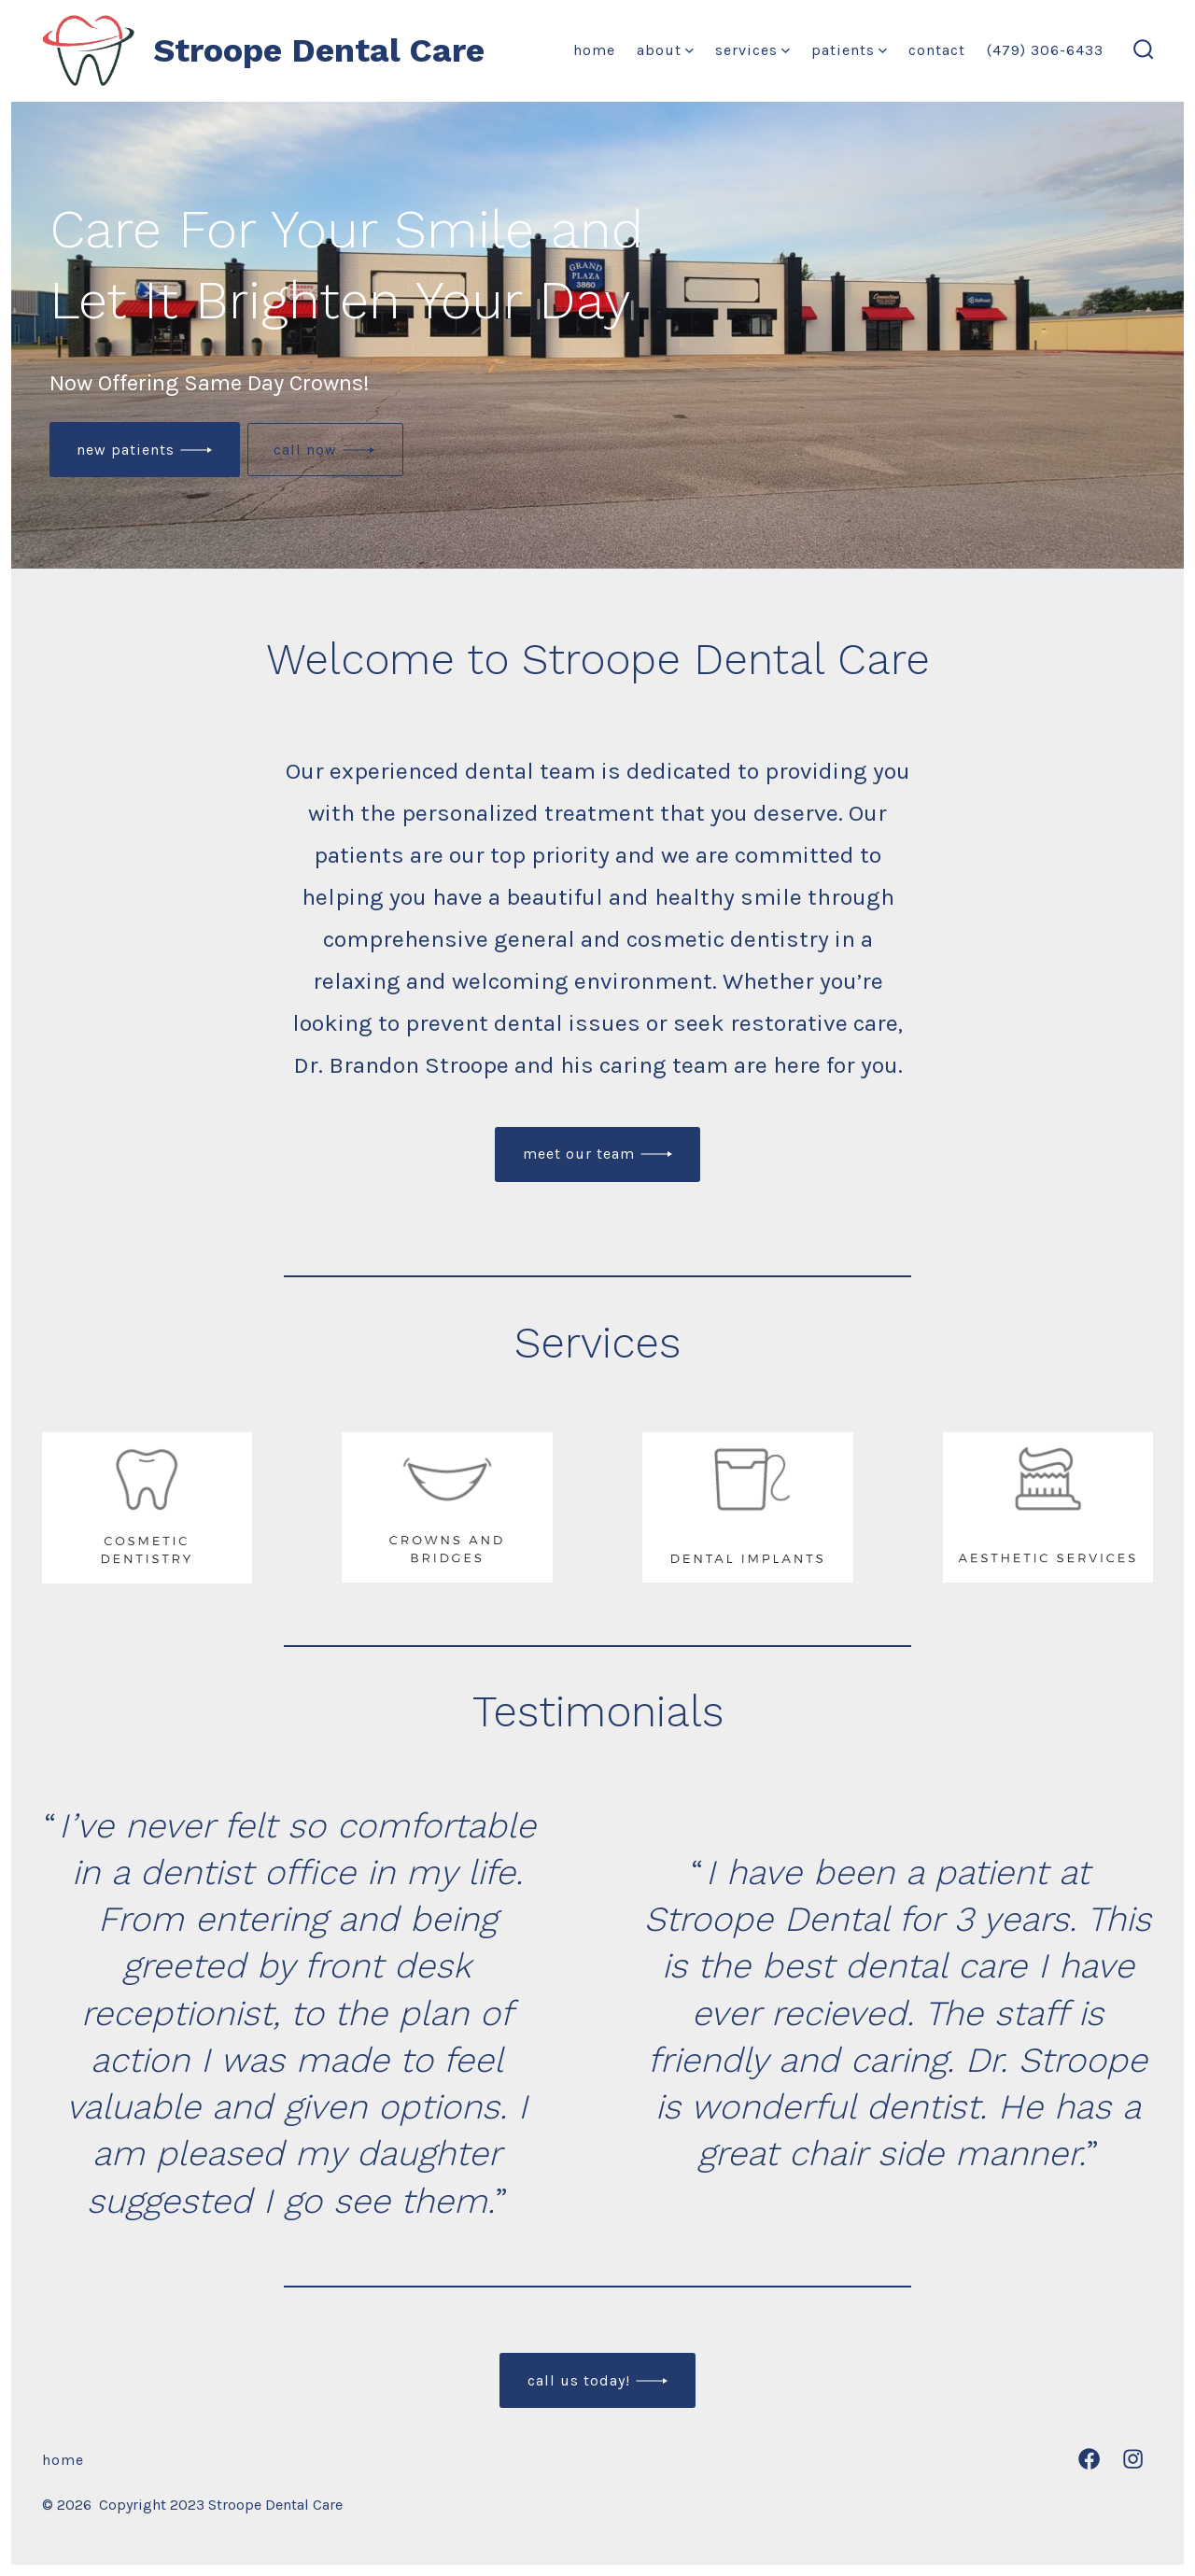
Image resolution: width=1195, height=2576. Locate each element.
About (665, 50)
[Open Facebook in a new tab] (1089, 2459)
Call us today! (578, 2380)
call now (305, 449)
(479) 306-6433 (1045, 50)
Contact (936, 50)
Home (594, 50)
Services (752, 50)
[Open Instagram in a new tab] (1133, 2459)
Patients (849, 50)
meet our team (579, 1153)
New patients (126, 449)
